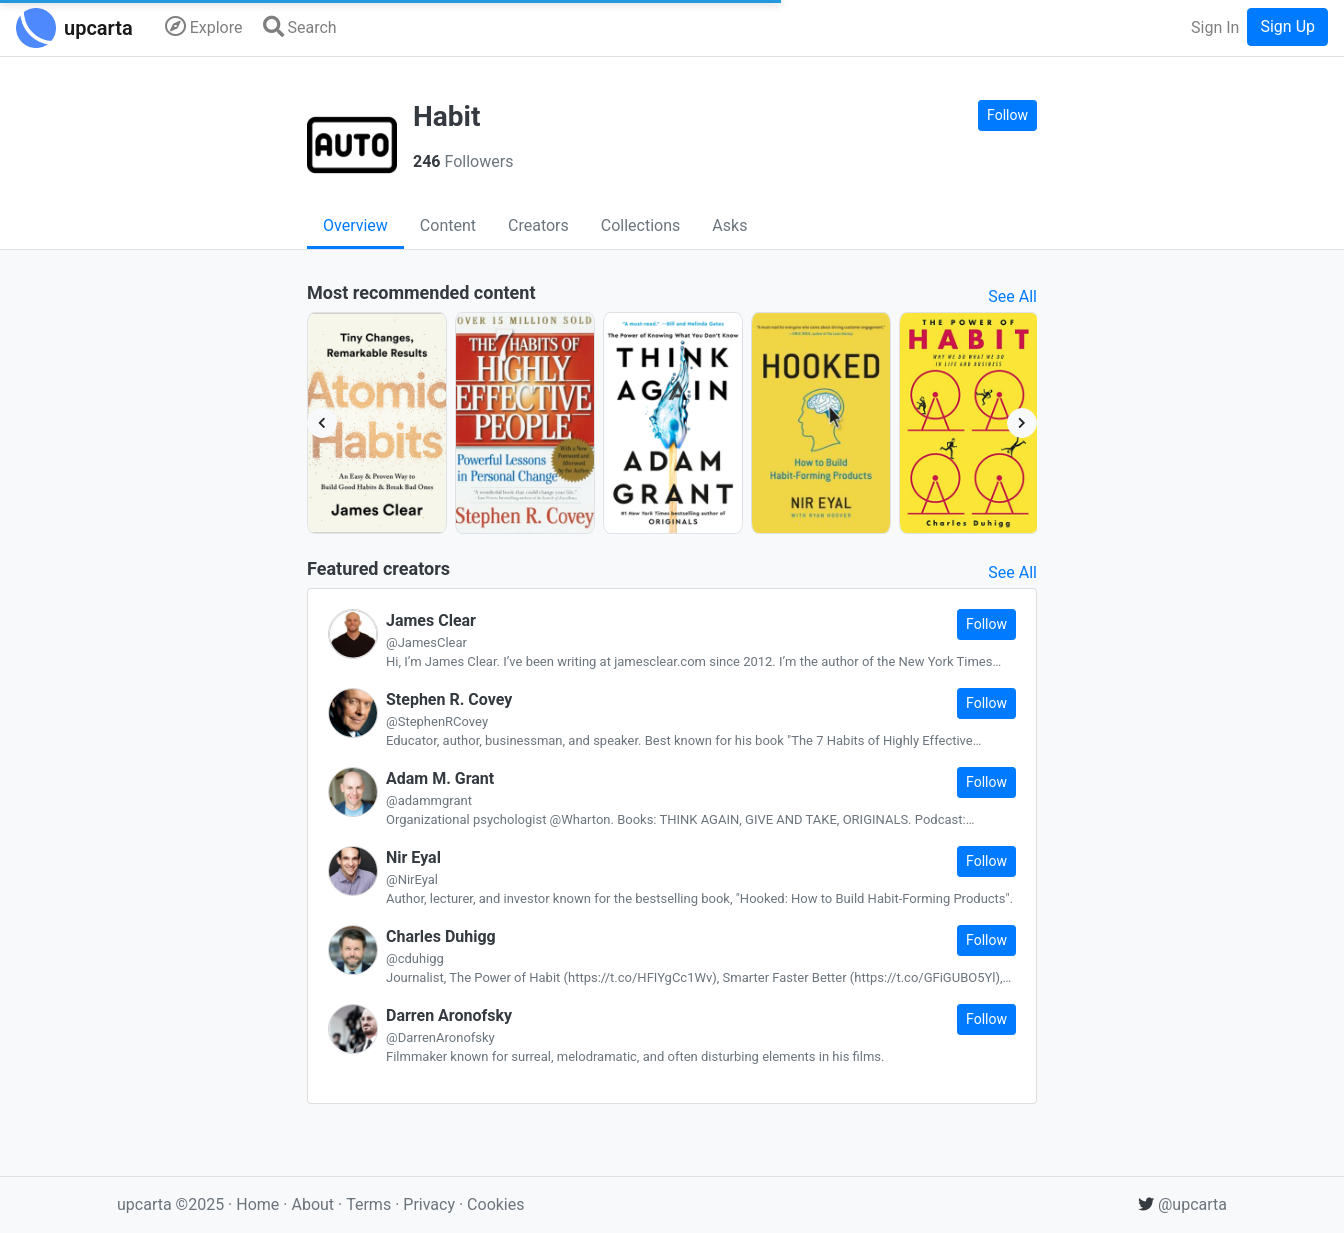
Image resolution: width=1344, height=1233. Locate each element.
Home (257, 1204)
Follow (1007, 115)
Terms (370, 1204)
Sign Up (1287, 26)
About (312, 1204)
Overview (355, 225)
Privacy (431, 1204)
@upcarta (1182, 1204)
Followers (463, 161)
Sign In (1215, 27)
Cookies (495, 1204)
